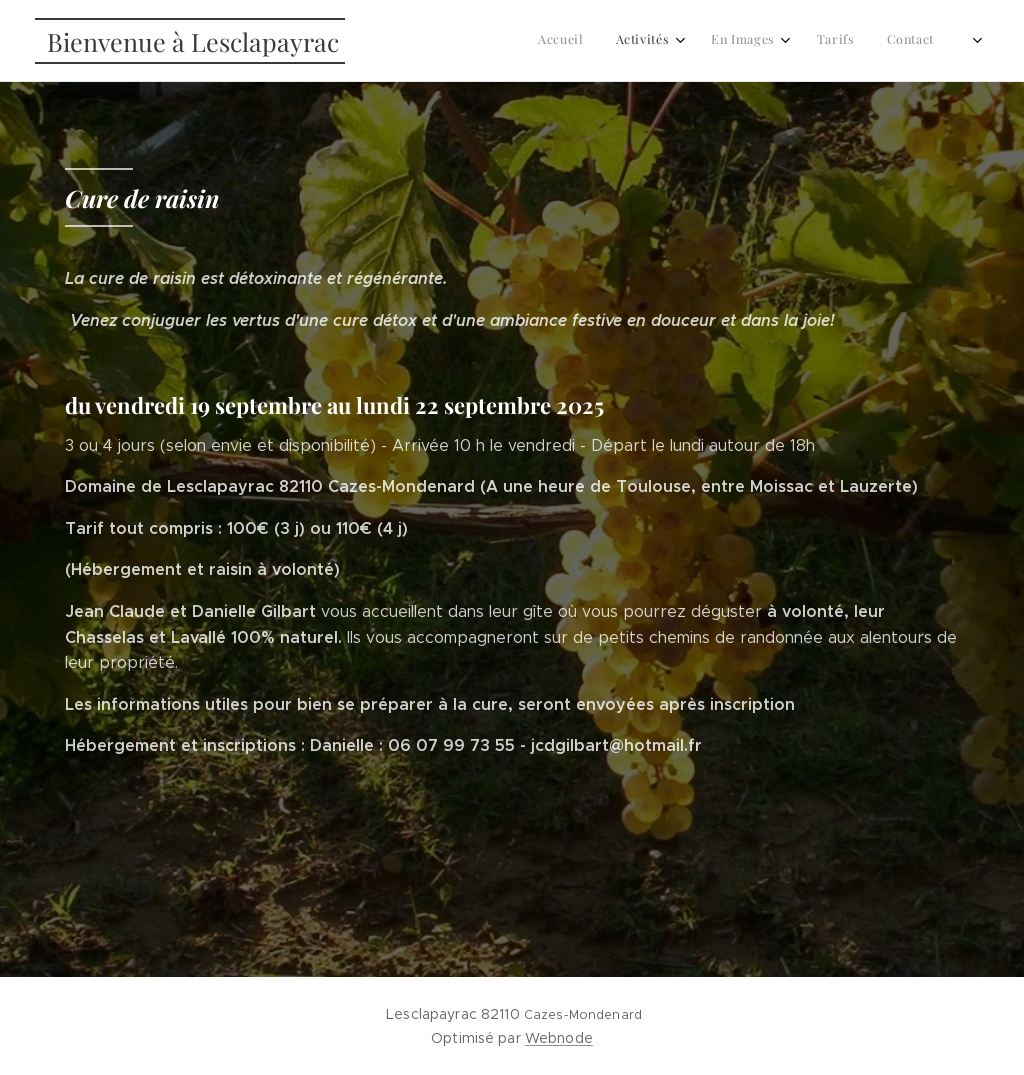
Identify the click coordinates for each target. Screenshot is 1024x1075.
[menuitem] (782, 41)
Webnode (559, 1038)
